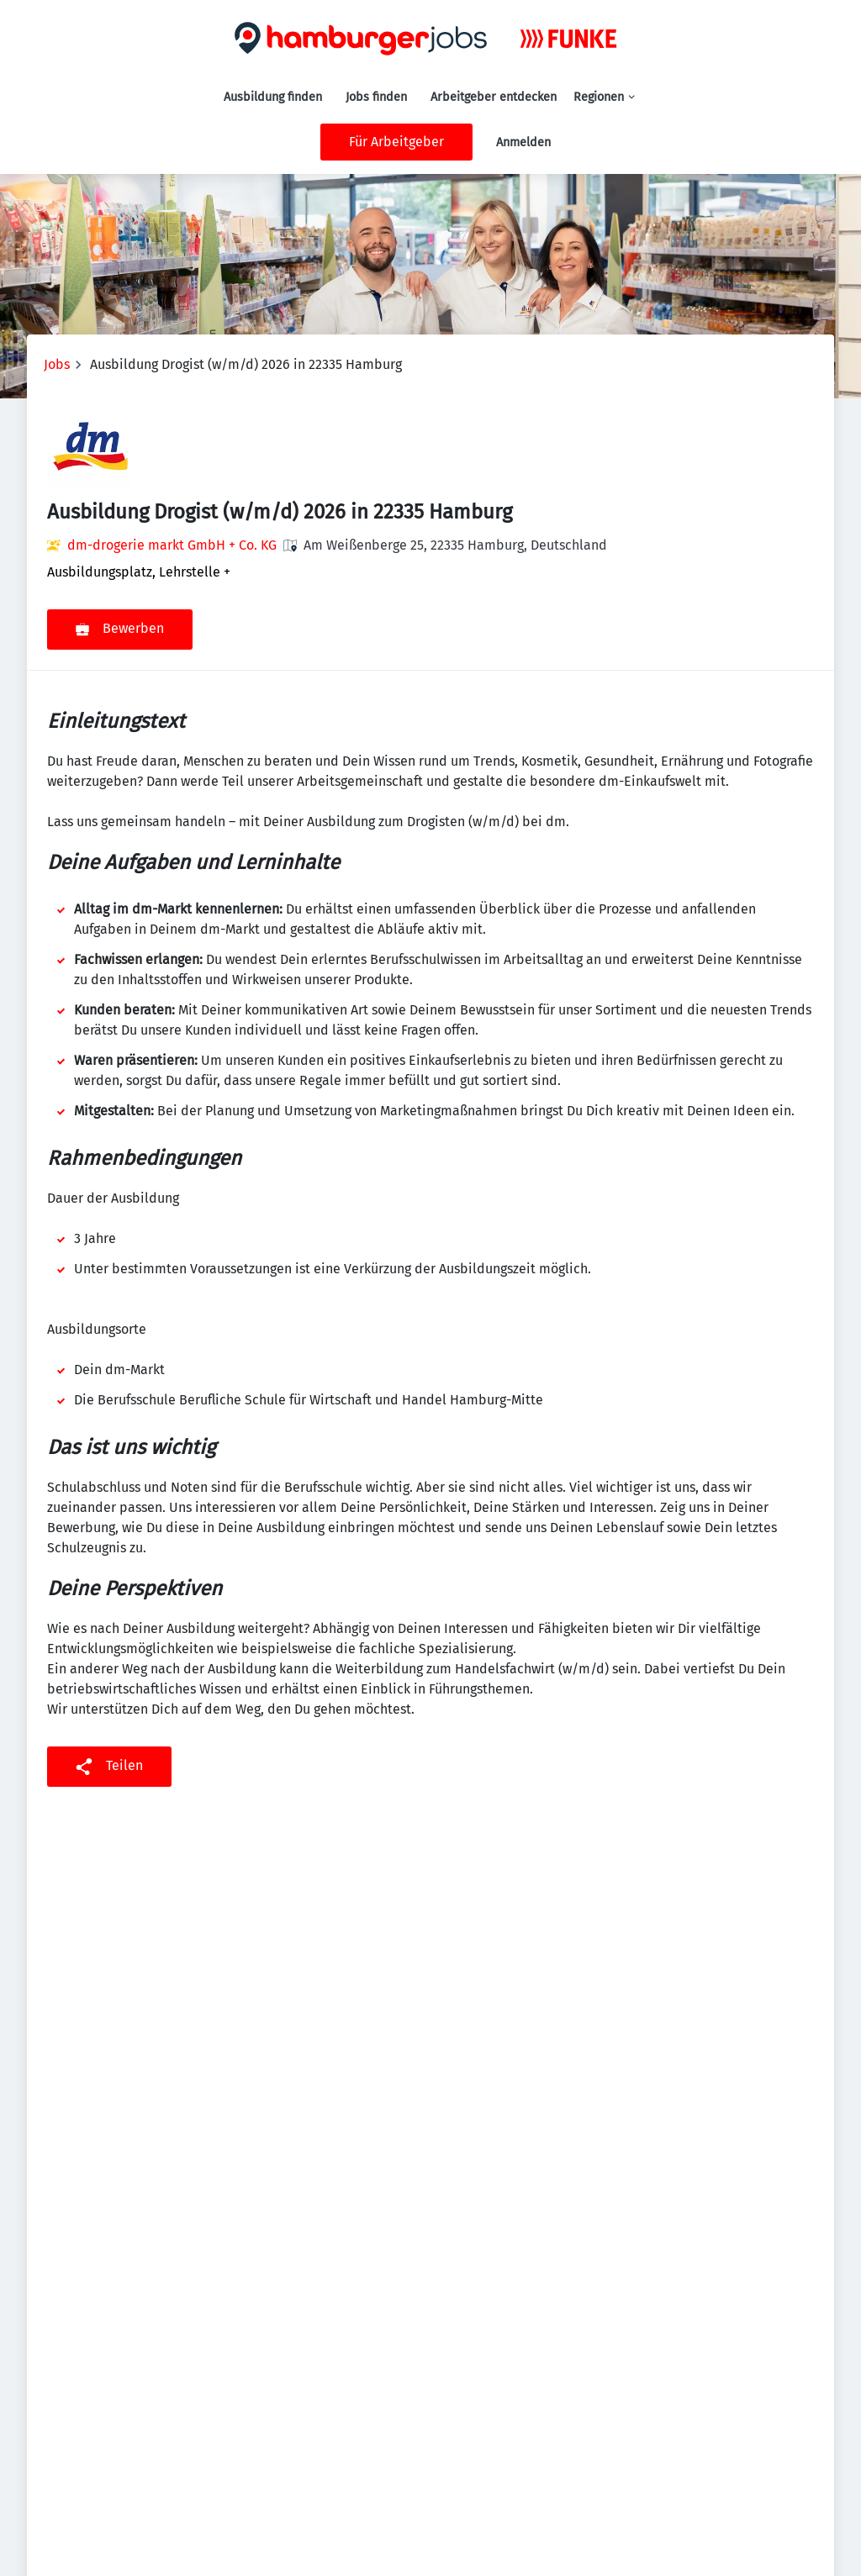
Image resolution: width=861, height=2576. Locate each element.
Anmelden (523, 142)
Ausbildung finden (273, 97)
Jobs (57, 364)
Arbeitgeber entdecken (493, 97)
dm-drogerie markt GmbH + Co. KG (172, 545)
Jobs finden (376, 97)
